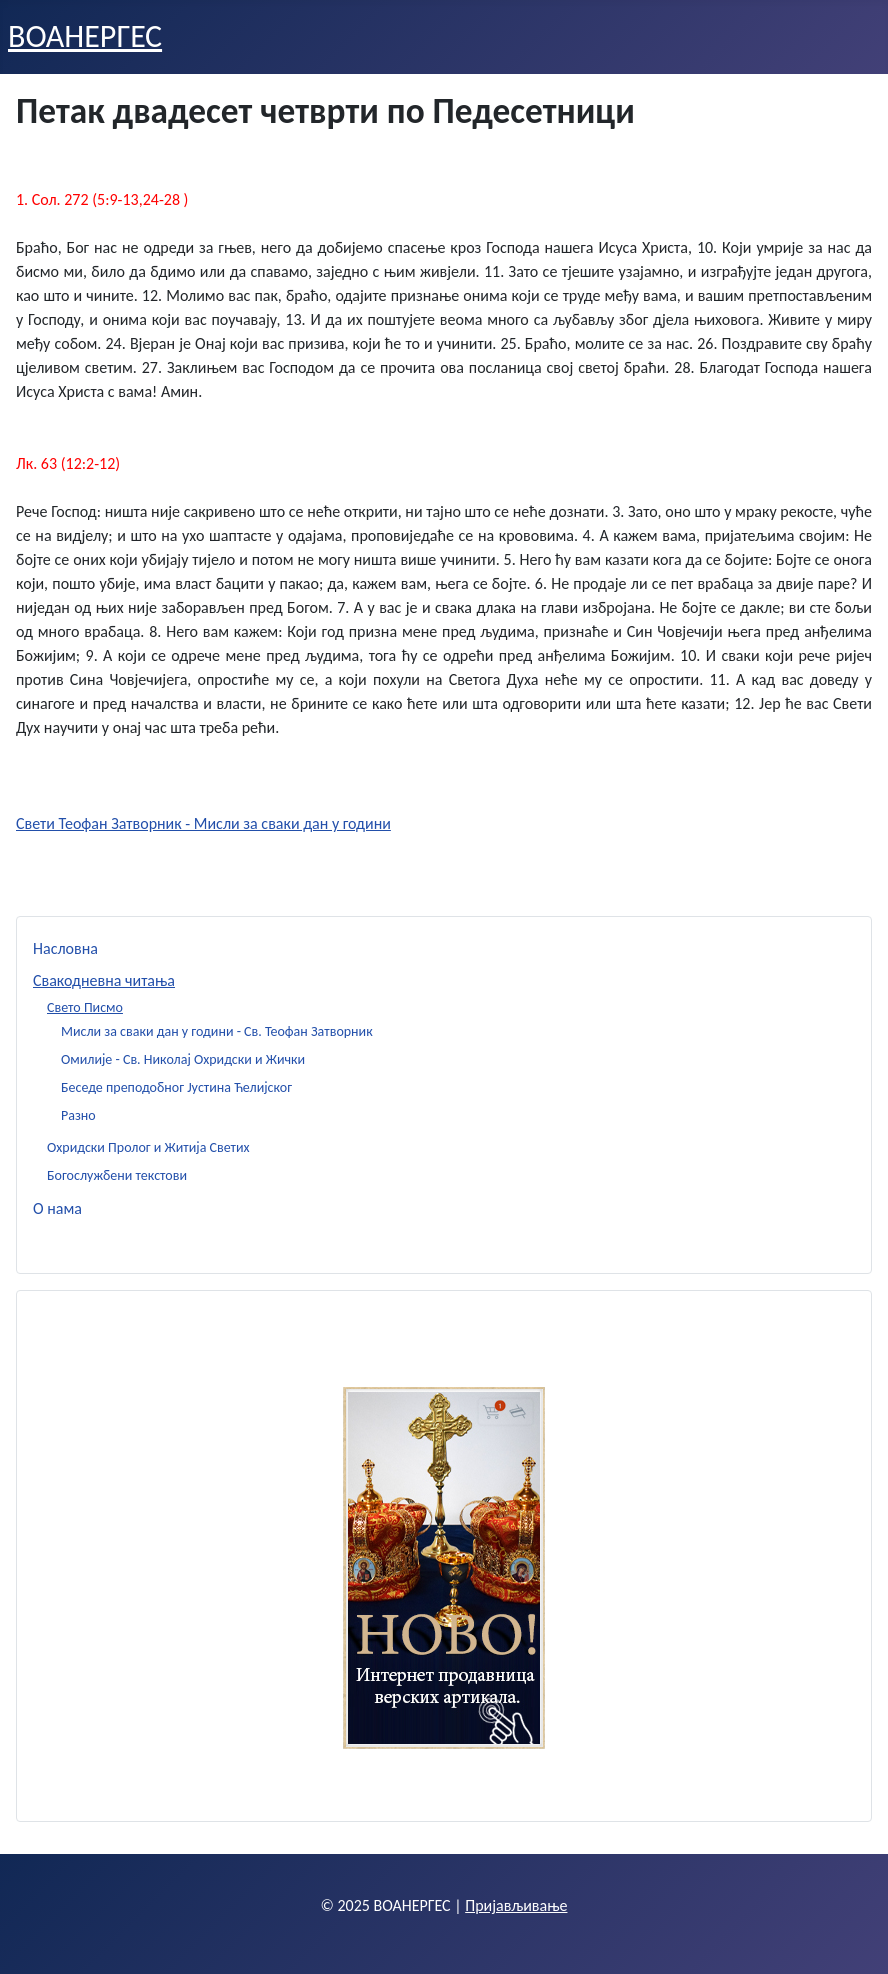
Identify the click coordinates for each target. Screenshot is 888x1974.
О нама (57, 1208)
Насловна (65, 948)
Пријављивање (516, 1905)
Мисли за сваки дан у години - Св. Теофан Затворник (217, 1031)
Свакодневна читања (104, 980)
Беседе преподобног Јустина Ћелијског (176, 1087)
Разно (78, 1115)
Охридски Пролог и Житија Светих (148, 1147)
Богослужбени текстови (117, 1175)
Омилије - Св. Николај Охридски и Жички (183, 1059)
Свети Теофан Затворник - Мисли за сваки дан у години (203, 823)
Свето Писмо (85, 1007)
